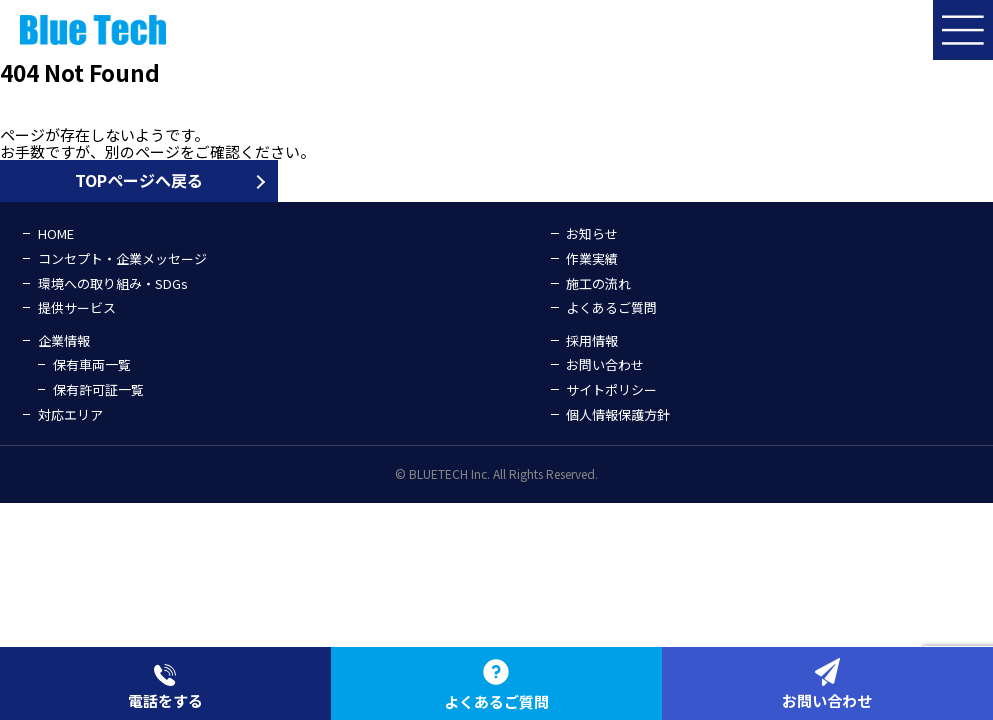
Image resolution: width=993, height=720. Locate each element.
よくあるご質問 (611, 307)
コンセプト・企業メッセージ (122, 258)
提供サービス (77, 307)
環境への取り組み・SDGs (113, 283)
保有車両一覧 (92, 364)
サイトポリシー (611, 389)
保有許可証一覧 (98, 389)
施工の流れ (598, 283)
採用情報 (592, 340)
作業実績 (592, 258)
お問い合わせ (605, 364)
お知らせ (592, 233)
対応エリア (70, 414)
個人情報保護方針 (618, 414)
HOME (56, 233)
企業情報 (64, 340)
